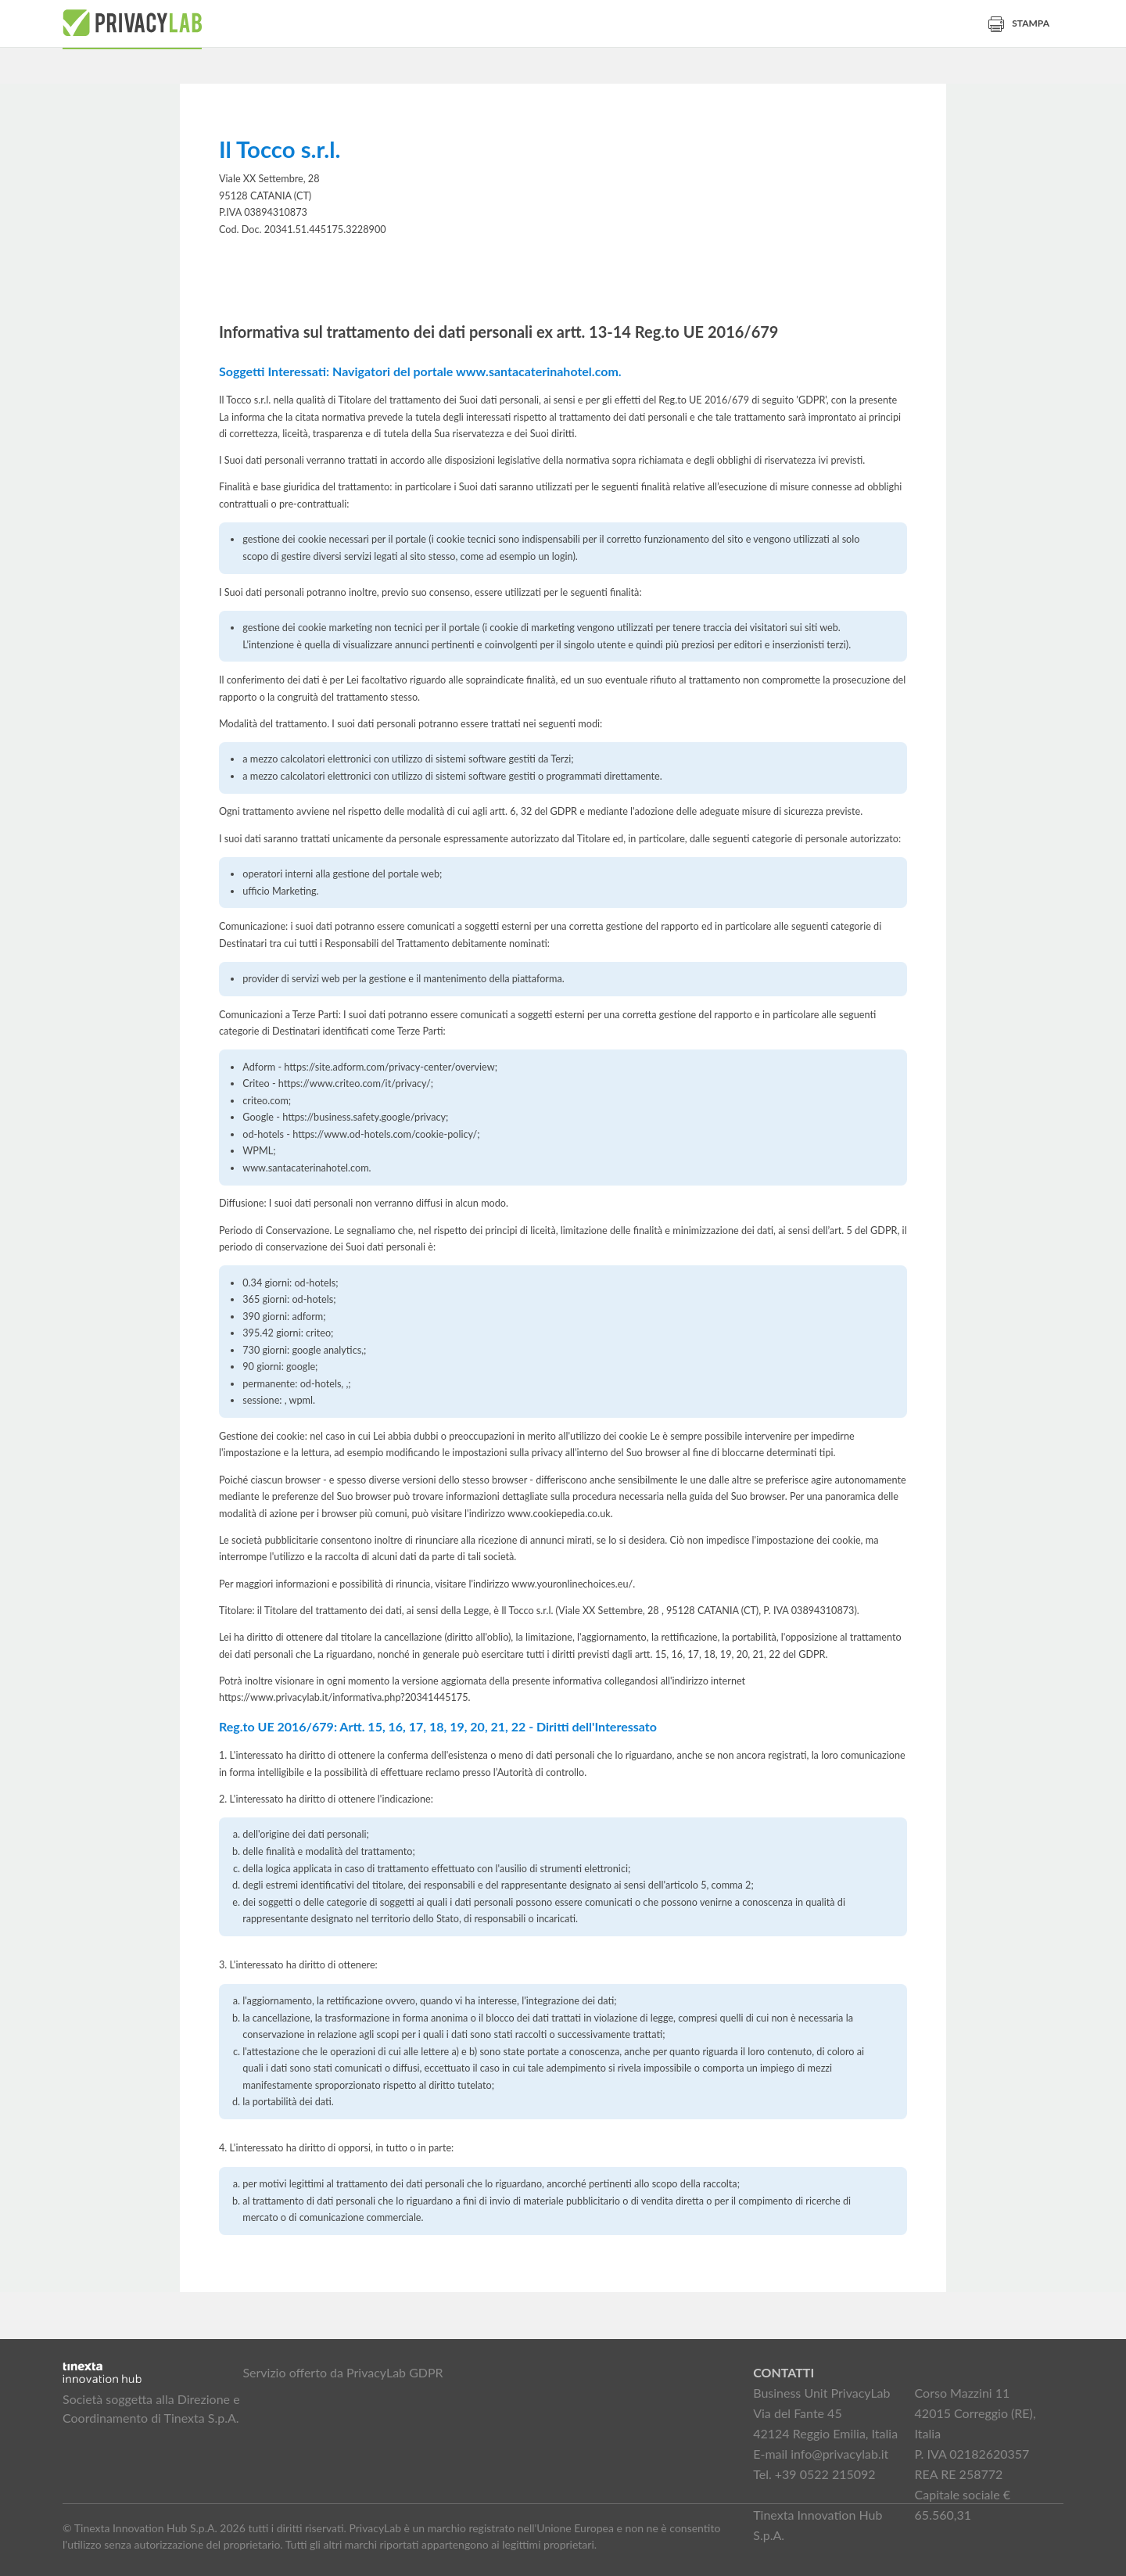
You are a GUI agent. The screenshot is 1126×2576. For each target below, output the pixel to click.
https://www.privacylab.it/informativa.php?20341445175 (343, 1697)
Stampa (1018, 23)
